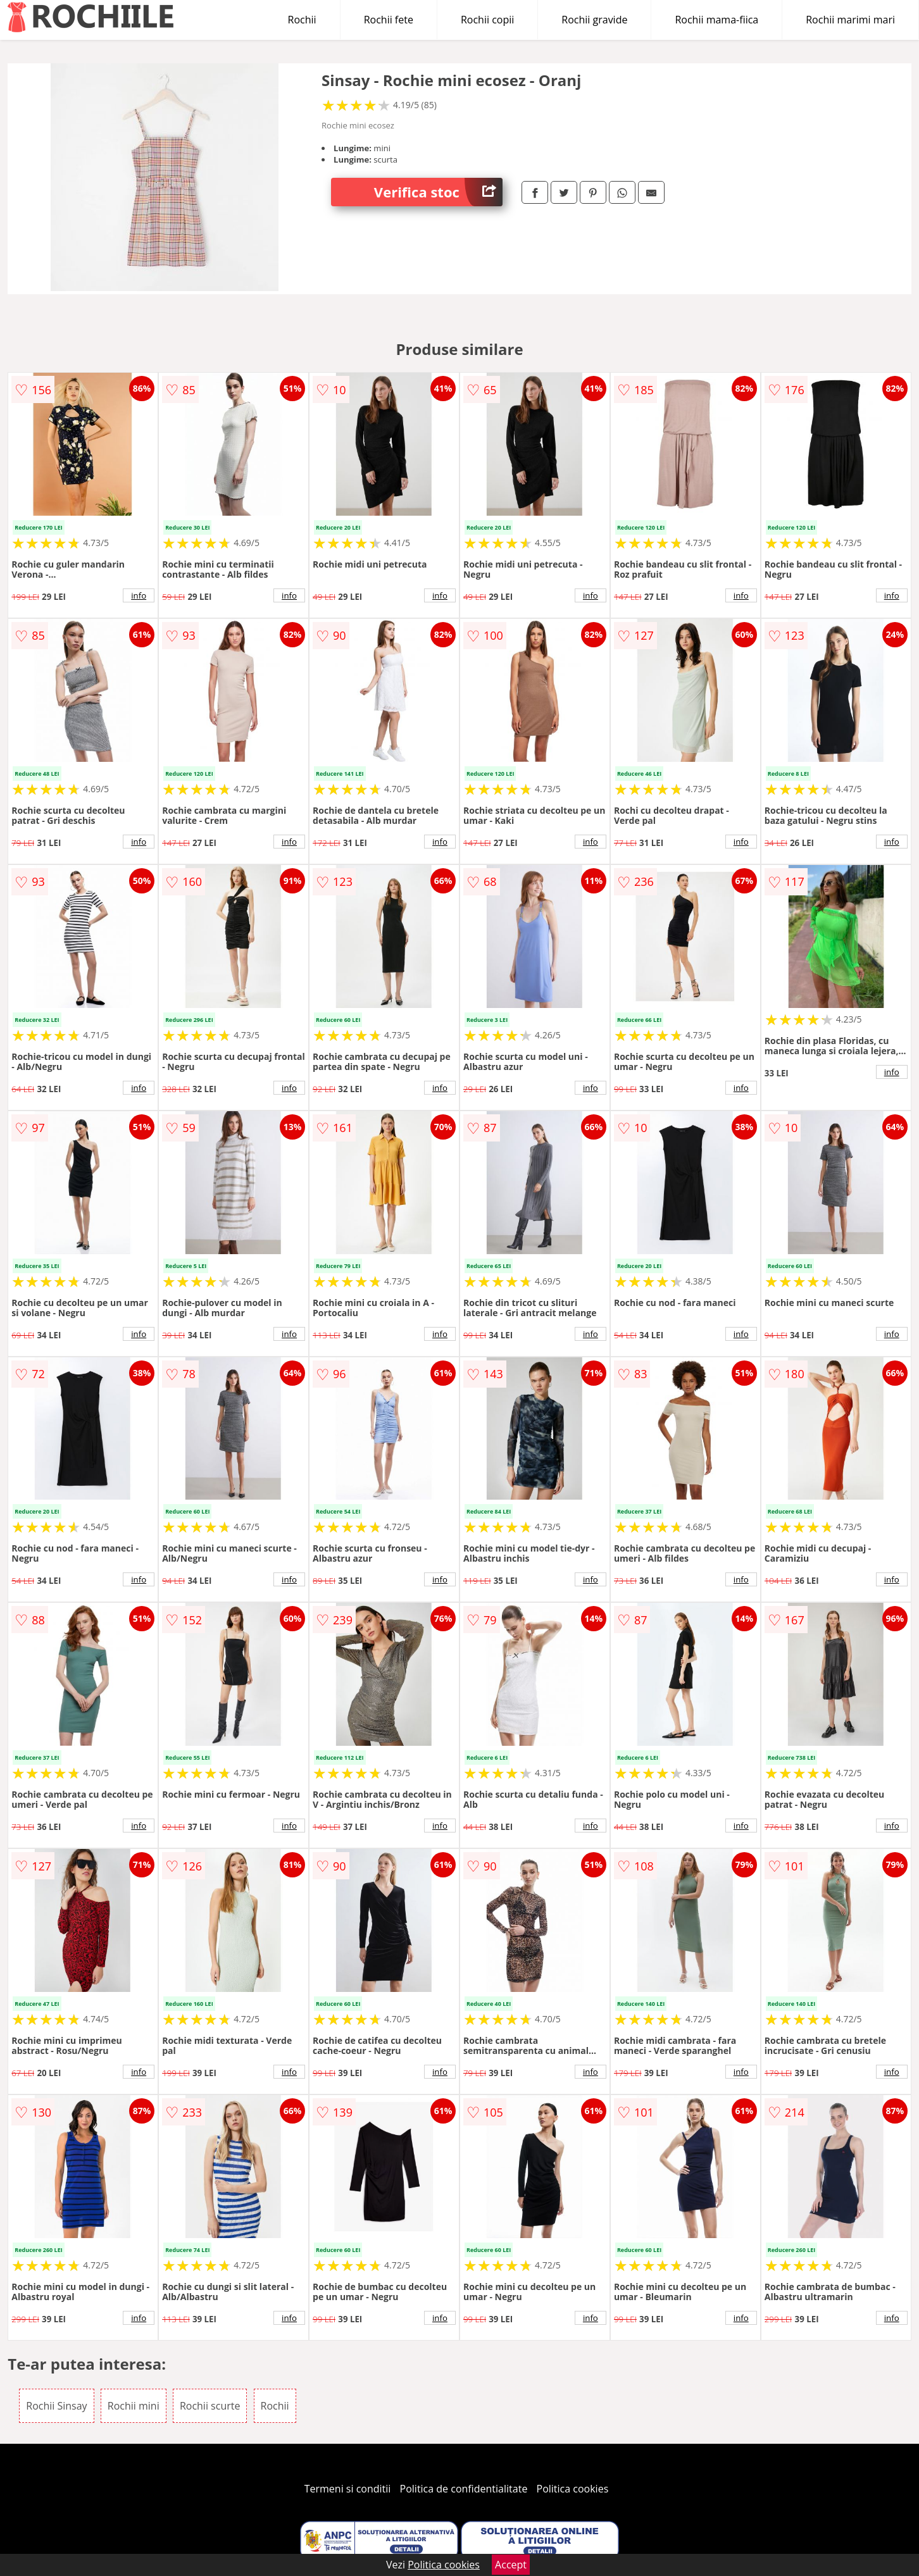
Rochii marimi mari (850, 20)
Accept (511, 2565)
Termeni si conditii (347, 2489)
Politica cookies (573, 2489)
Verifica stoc (438, 192)
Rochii (302, 20)
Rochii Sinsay (56, 2406)
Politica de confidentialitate (464, 2489)
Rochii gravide (594, 20)
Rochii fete (388, 20)
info (138, 595)
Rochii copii (487, 20)
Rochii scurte (210, 2406)
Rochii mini (133, 2406)
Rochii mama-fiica (716, 20)
